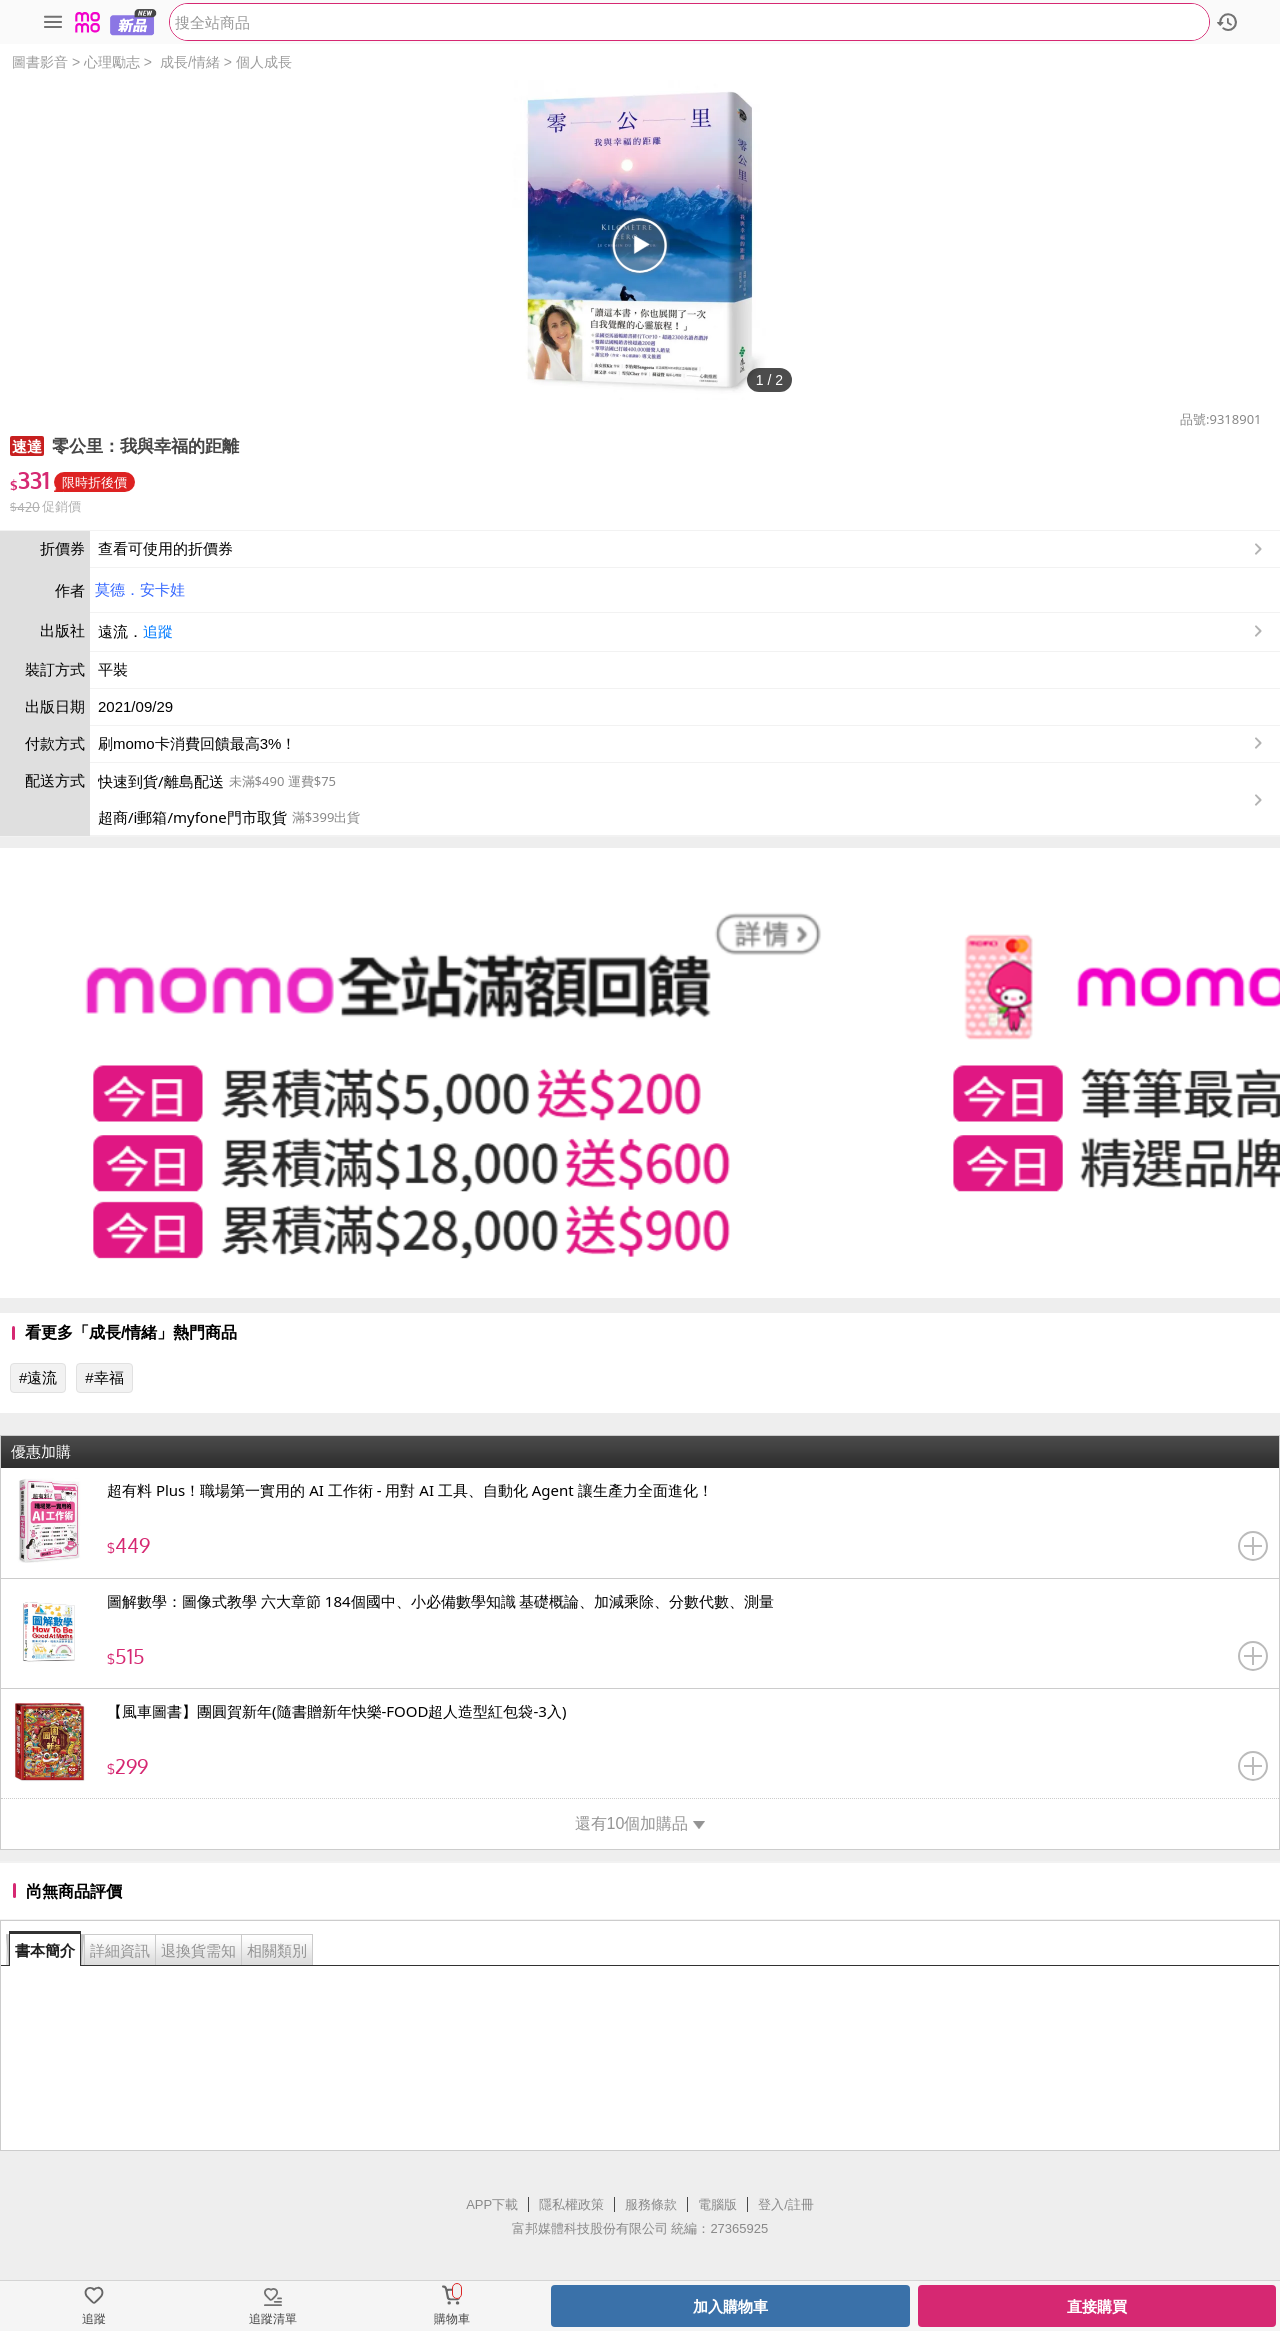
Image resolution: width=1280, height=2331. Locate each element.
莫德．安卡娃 (140, 589)
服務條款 (651, 2204)
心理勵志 (112, 62)
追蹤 (158, 631)
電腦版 (717, 2204)
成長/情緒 (190, 62)
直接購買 (1097, 2306)
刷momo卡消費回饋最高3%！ (197, 743)
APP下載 (492, 2204)
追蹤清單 (273, 2319)
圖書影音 (40, 62)
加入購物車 (730, 2306)
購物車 (452, 2319)
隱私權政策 (571, 2204)
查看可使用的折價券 (682, 549)
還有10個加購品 (640, 1823)
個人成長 (264, 62)
